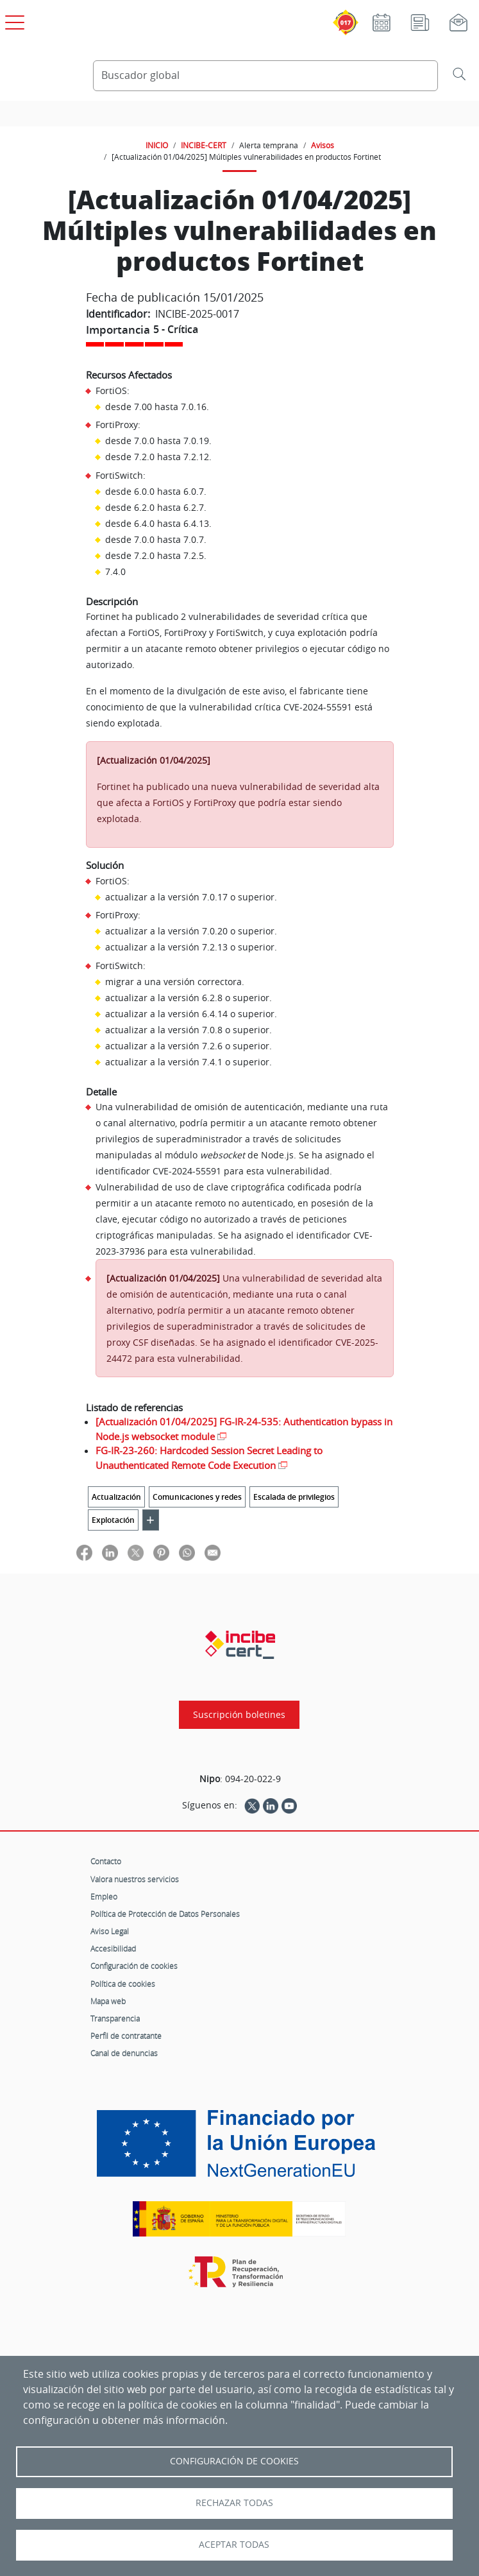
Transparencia (115, 2018)
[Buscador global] (266, 75)
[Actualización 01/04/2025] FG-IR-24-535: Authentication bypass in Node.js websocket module (244, 1429)
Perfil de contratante (126, 2036)
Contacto (105, 1861)
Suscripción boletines (239, 1715)
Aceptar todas (234, 2544)
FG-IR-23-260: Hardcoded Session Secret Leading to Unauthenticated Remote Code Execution (209, 1458)
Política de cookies (122, 1984)
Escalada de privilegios (294, 1496)
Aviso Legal (109, 1931)
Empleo (103, 1896)
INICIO (157, 145)
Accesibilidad (113, 1948)
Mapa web (108, 2001)
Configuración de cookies (134, 1966)
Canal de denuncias (124, 2053)
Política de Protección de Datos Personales (165, 1914)
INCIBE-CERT (203, 145)
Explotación (113, 1520)
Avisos (322, 145)
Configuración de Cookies (234, 2461)
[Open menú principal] (13, 20)
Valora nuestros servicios (134, 1879)
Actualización (116, 1496)
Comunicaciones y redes (197, 1496)
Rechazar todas (234, 2503)
